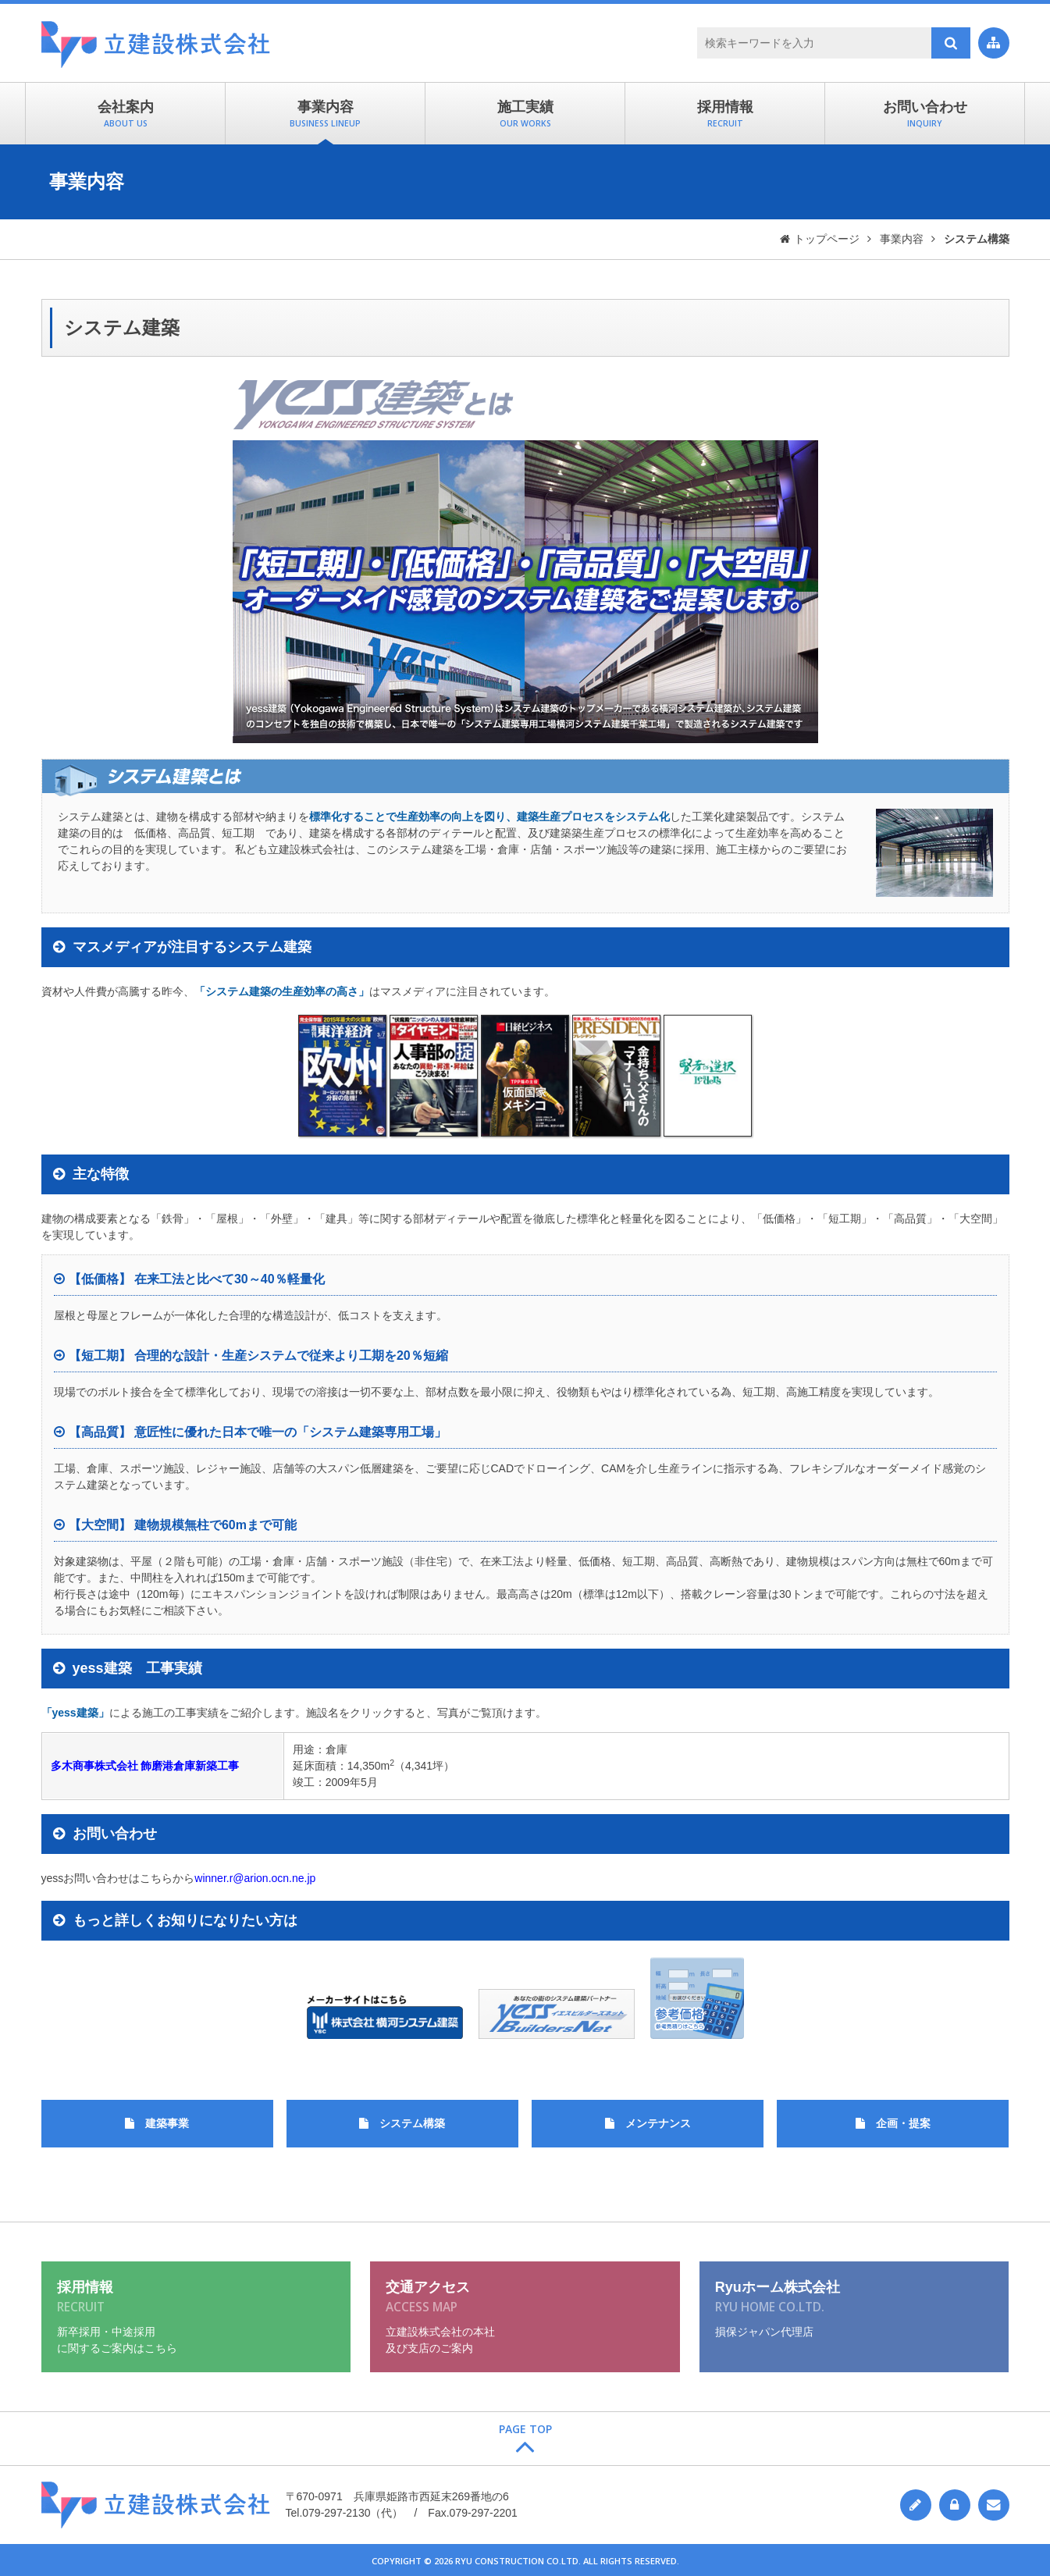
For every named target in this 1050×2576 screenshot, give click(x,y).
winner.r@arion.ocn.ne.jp (254, 1878)
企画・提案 (903, 2123)
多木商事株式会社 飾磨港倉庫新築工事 (145, 1765)
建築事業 (167, 2123)
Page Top (525, 2428)
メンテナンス (658, 2123)
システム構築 (412, 2123)
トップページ (827, 239)
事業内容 (902, 239)
